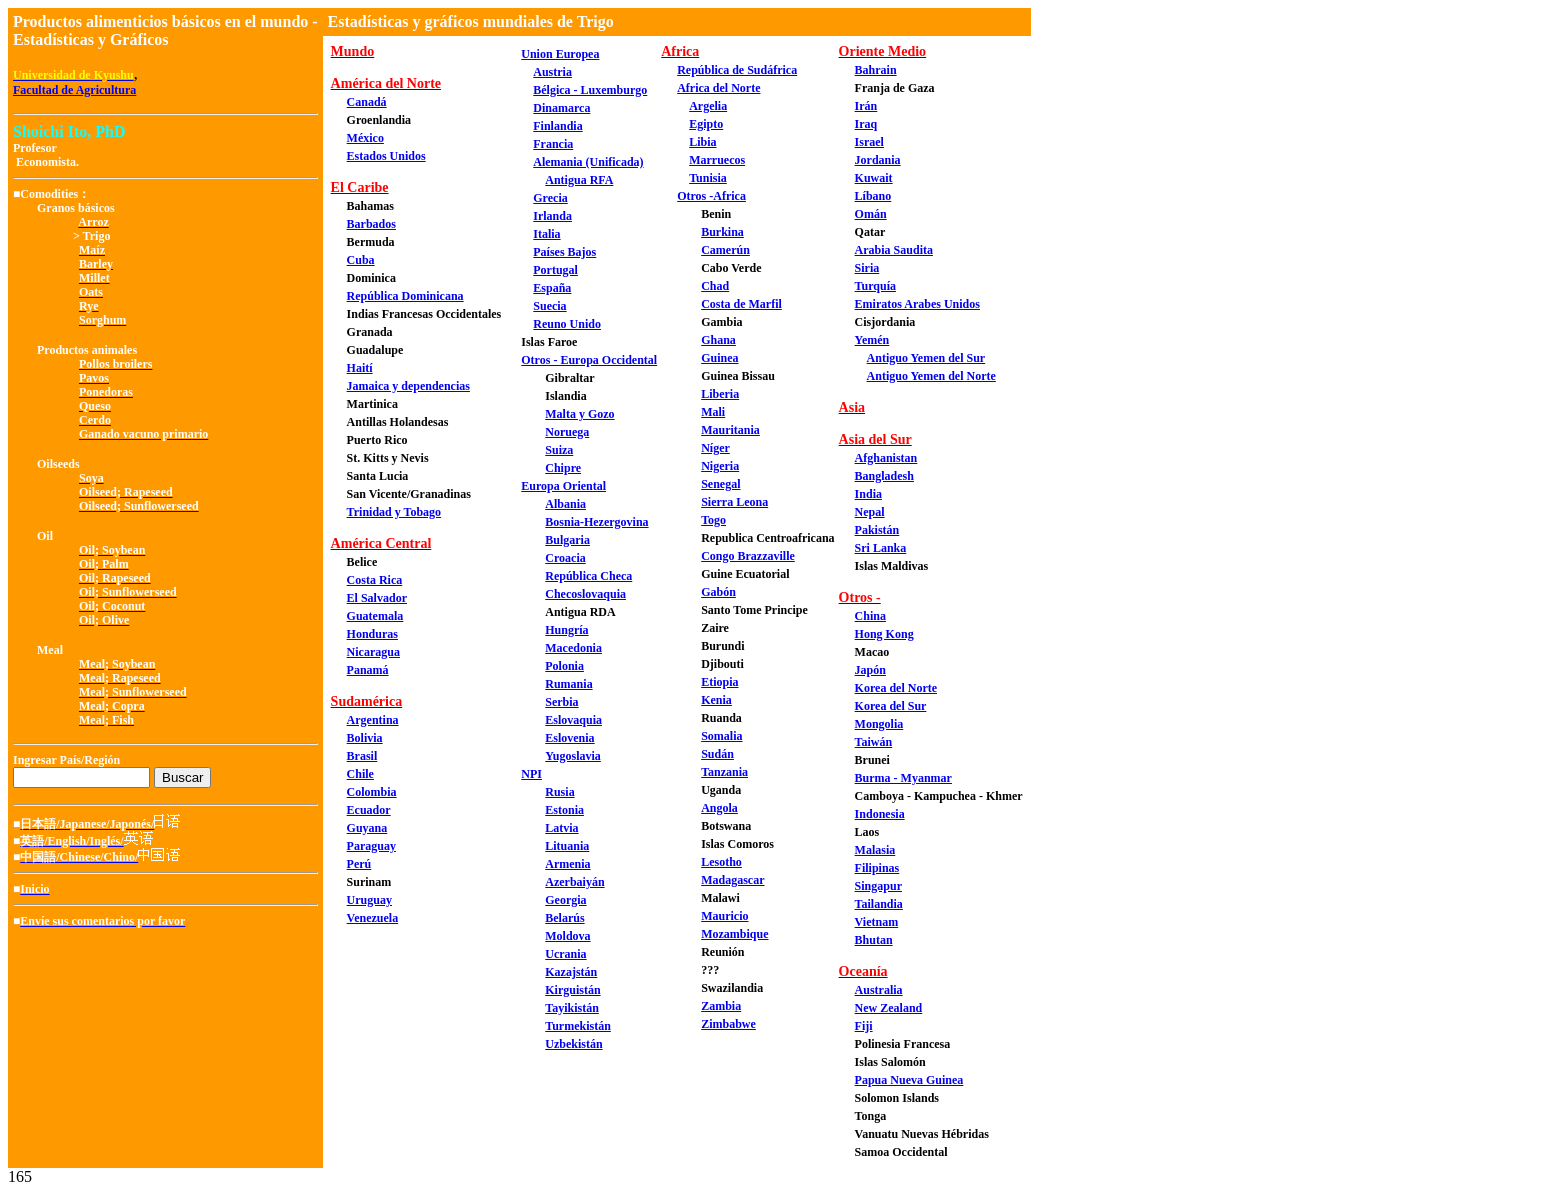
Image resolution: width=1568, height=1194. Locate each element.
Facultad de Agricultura (74, 90)
